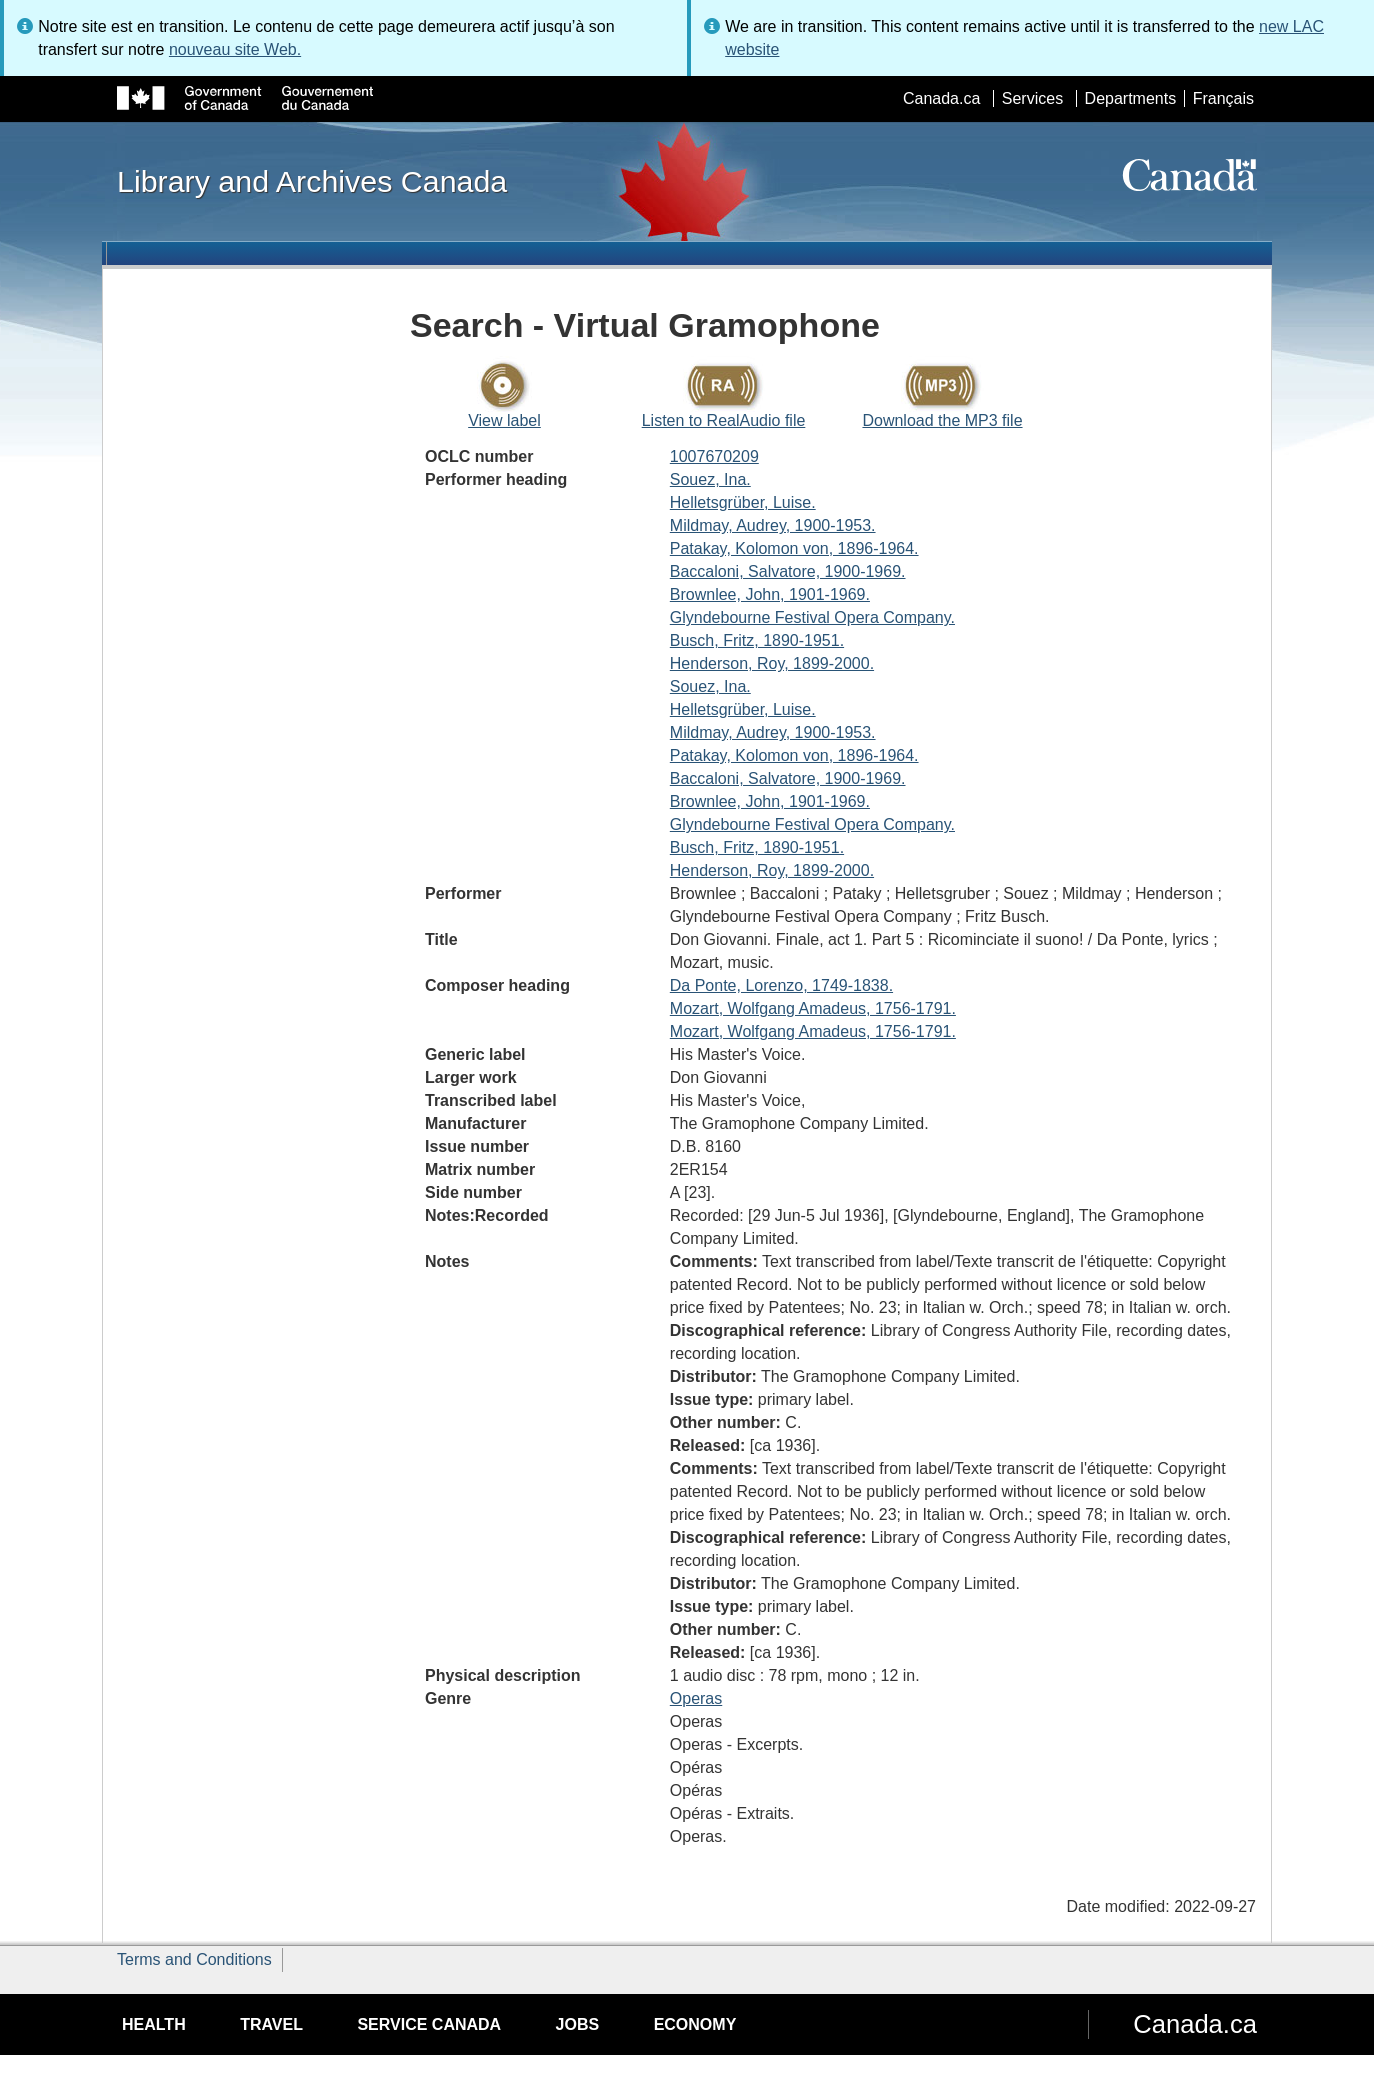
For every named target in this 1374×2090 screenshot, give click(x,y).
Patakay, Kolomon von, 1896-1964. (794, 548)
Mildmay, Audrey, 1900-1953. (773, 525)
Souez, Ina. (710, 479)
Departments (1131, 98)
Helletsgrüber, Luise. (743, 502)
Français (1223, 98)
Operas (696, 1698)
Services (1032, 98)
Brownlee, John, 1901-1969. (770, 594)
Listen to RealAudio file (724, 420)
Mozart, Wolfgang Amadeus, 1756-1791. (813, 1008)
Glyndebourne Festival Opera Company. (812, 617)
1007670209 (714, 456)
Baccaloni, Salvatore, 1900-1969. (788, 571)
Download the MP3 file (942, 420)
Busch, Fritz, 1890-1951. (757, 640)
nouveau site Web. (235, 49)
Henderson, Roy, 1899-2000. (772, 663)
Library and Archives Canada (312, 181)
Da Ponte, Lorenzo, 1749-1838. (781, 985)
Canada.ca (941, 98)
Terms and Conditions (194, 1959)
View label (504, 420)
